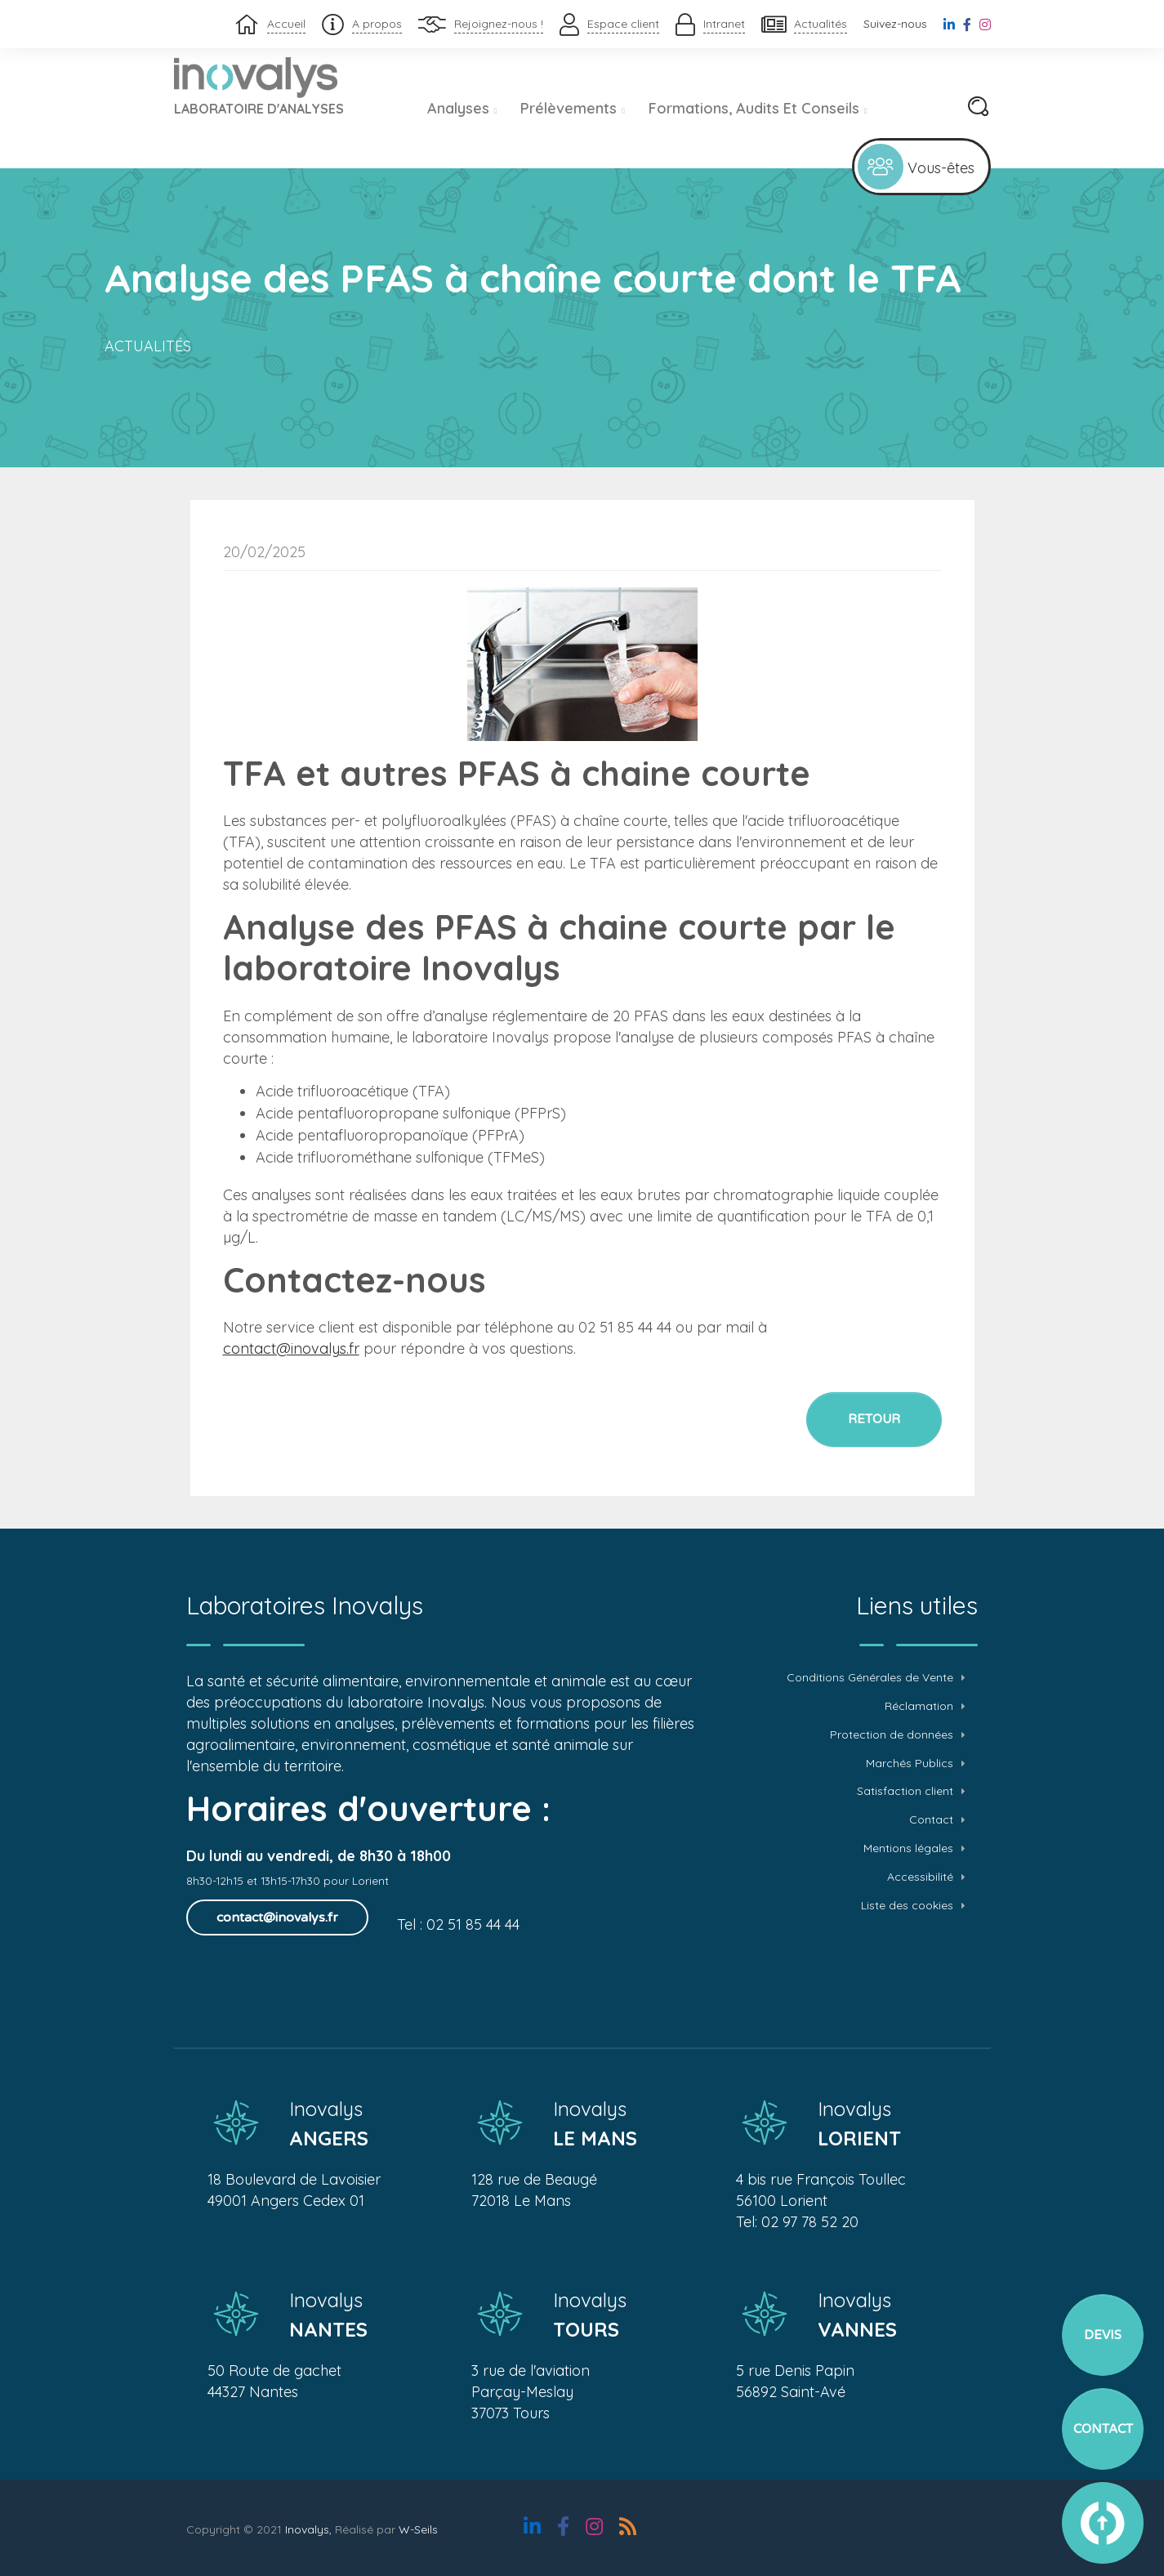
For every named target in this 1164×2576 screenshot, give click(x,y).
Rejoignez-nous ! (498, 23)
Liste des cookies (907, 1906)
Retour (874, 1419)
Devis (1103, 2335)
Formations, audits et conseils (758, 108)
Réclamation (919, 1706)
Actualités (820, 23)
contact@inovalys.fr (291, 1348)
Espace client (623, 23)
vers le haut (1103, 2523)
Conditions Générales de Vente (870, 1678)
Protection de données (891, 1735)
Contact (931, 1820)
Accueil (286, 23)
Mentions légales (908, 1848)
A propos (377, 23)
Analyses (462, 108)
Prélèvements (572, 108)
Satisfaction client (905, 1791)
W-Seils (418, 2529)
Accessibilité (920, 1877)
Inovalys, (308, 2529)
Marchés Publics (909, 1763)
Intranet (724, 23)
